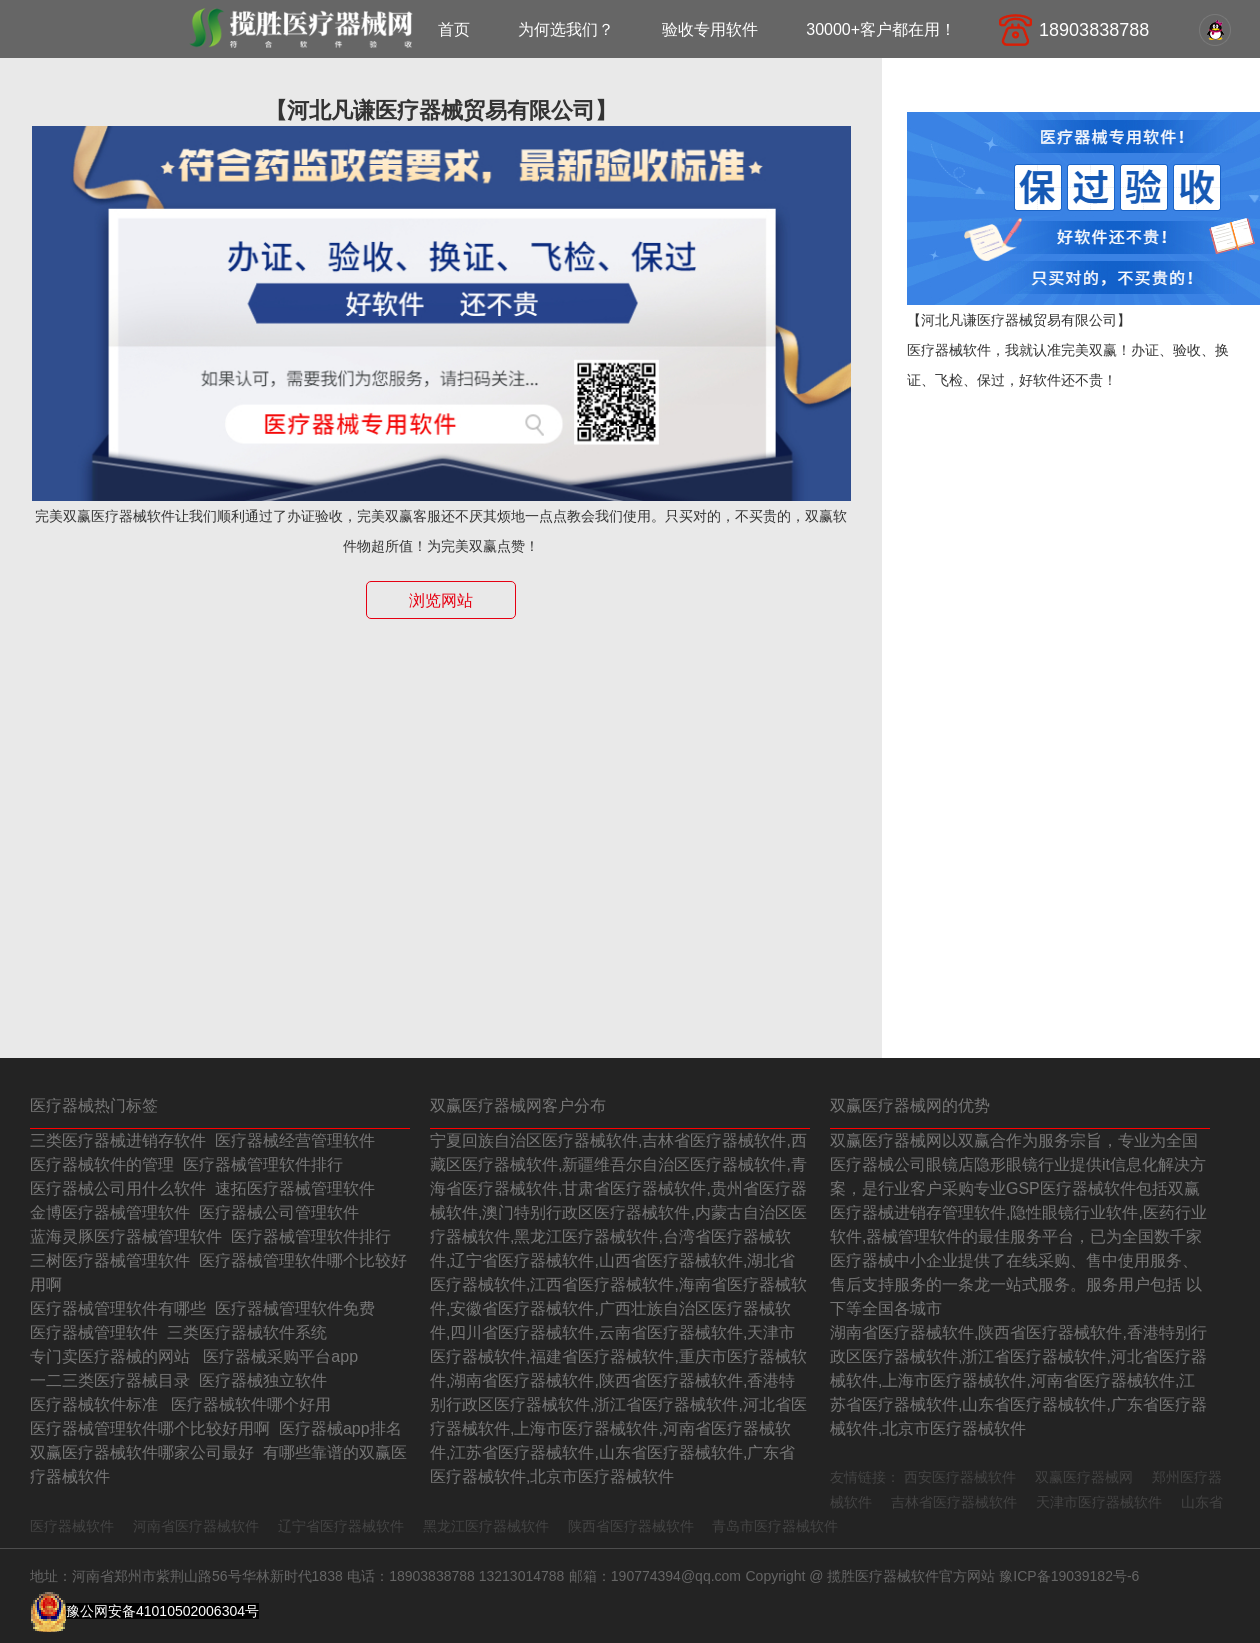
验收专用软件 (710, 29)
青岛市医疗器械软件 (775, 1526)
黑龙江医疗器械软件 (486, 1526)
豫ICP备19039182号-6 (1069, 1576)
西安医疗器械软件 (960, 1477)
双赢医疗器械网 (1084, 1477)
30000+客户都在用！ (881, 29)
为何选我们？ (566, 29)
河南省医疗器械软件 (196, 1526)
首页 (454, 29)
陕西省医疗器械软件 (631, 1526)
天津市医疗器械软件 (1099, 1502)
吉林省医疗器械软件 (954, 1502)
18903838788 (1094, 30)
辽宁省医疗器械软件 (341, 1526)
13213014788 (522, 1576)
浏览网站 (441, 600)
